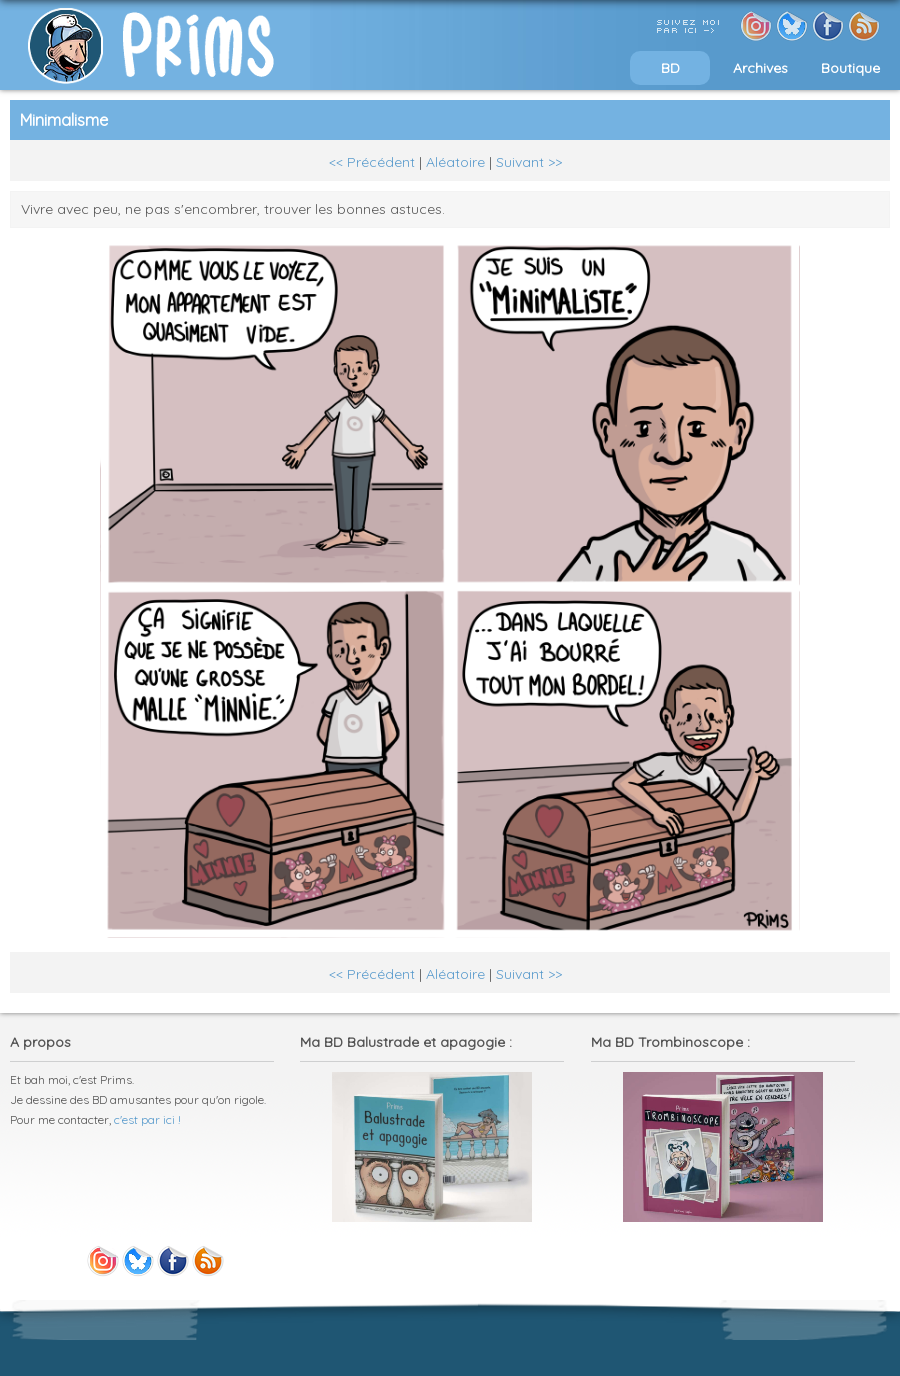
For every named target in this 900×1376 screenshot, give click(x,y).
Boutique (850, 68)
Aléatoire (455, 162)
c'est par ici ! (147, 1119)
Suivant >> (529, 162)
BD (670, 68)
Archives (760, 68)
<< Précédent (372, 162)
